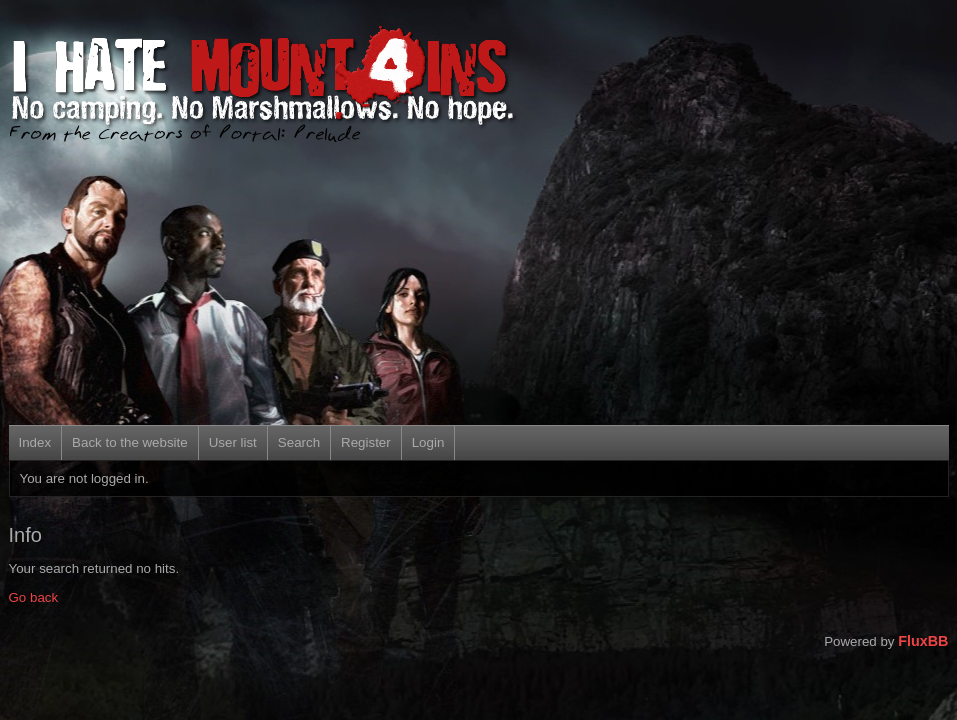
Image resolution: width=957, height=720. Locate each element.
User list (233, 442)
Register (366, 442)
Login (428, 442)
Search (299, 442)
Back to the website (130, 442)
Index (35, 442)
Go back (34, 597)
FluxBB (923, 641)
